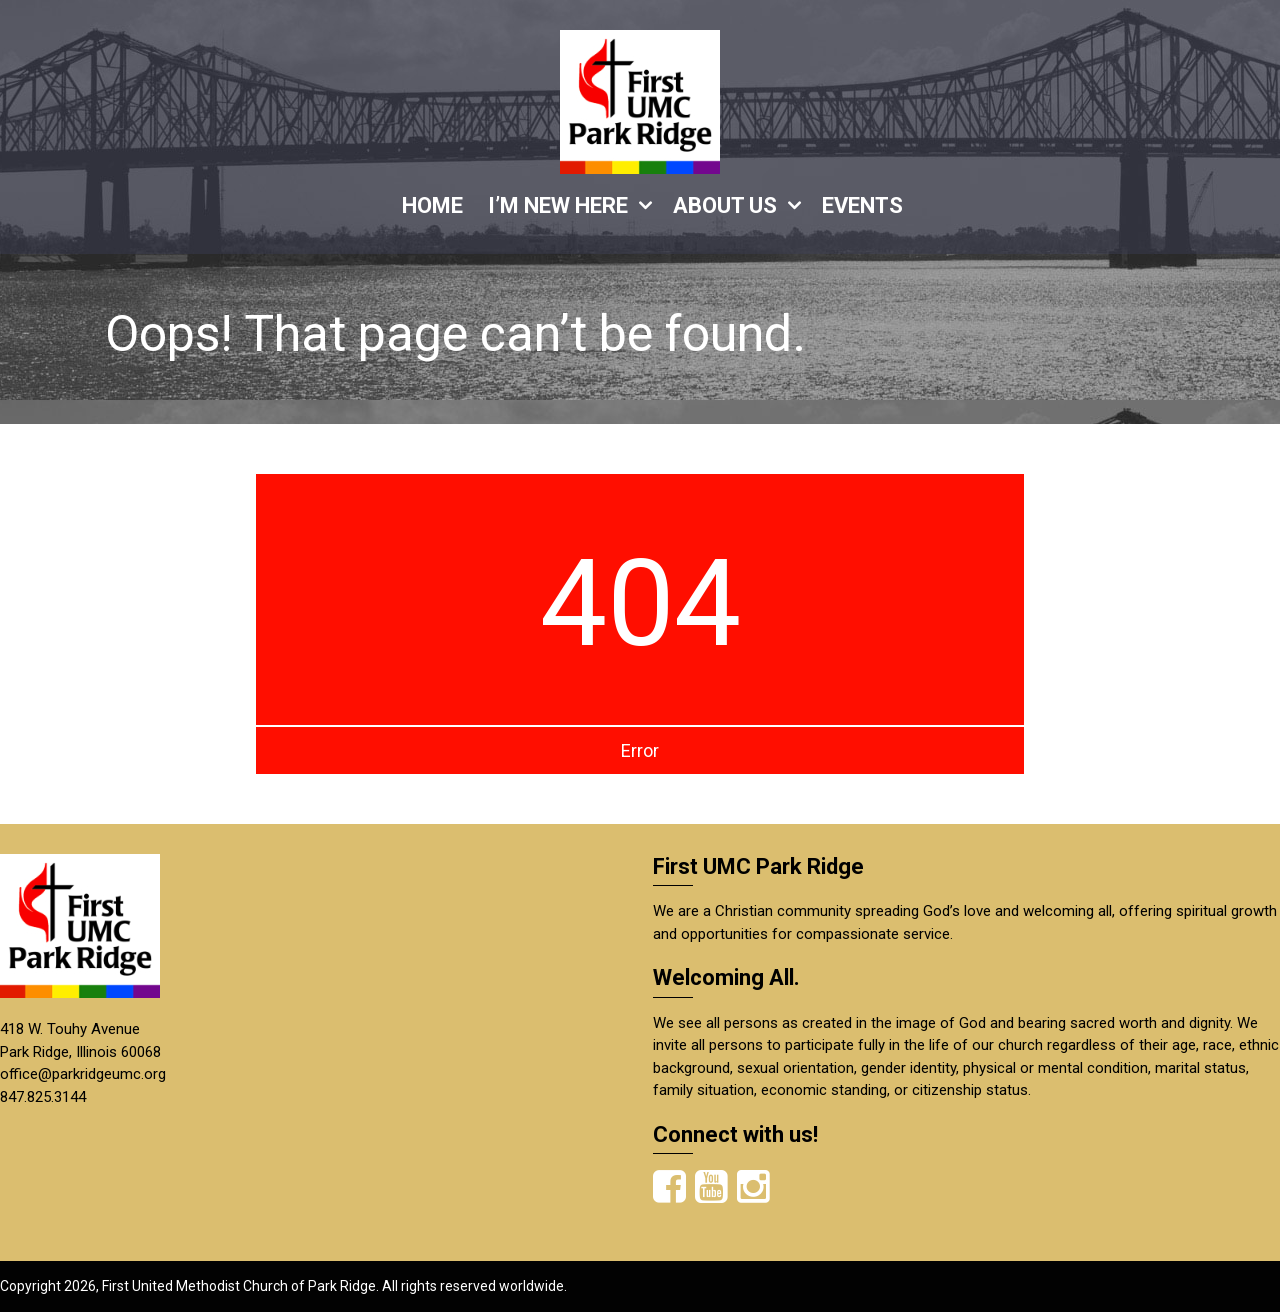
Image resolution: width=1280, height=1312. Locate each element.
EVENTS (862, 205)
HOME (432, 205)
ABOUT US (725, 205)
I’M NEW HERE (558, 205)
